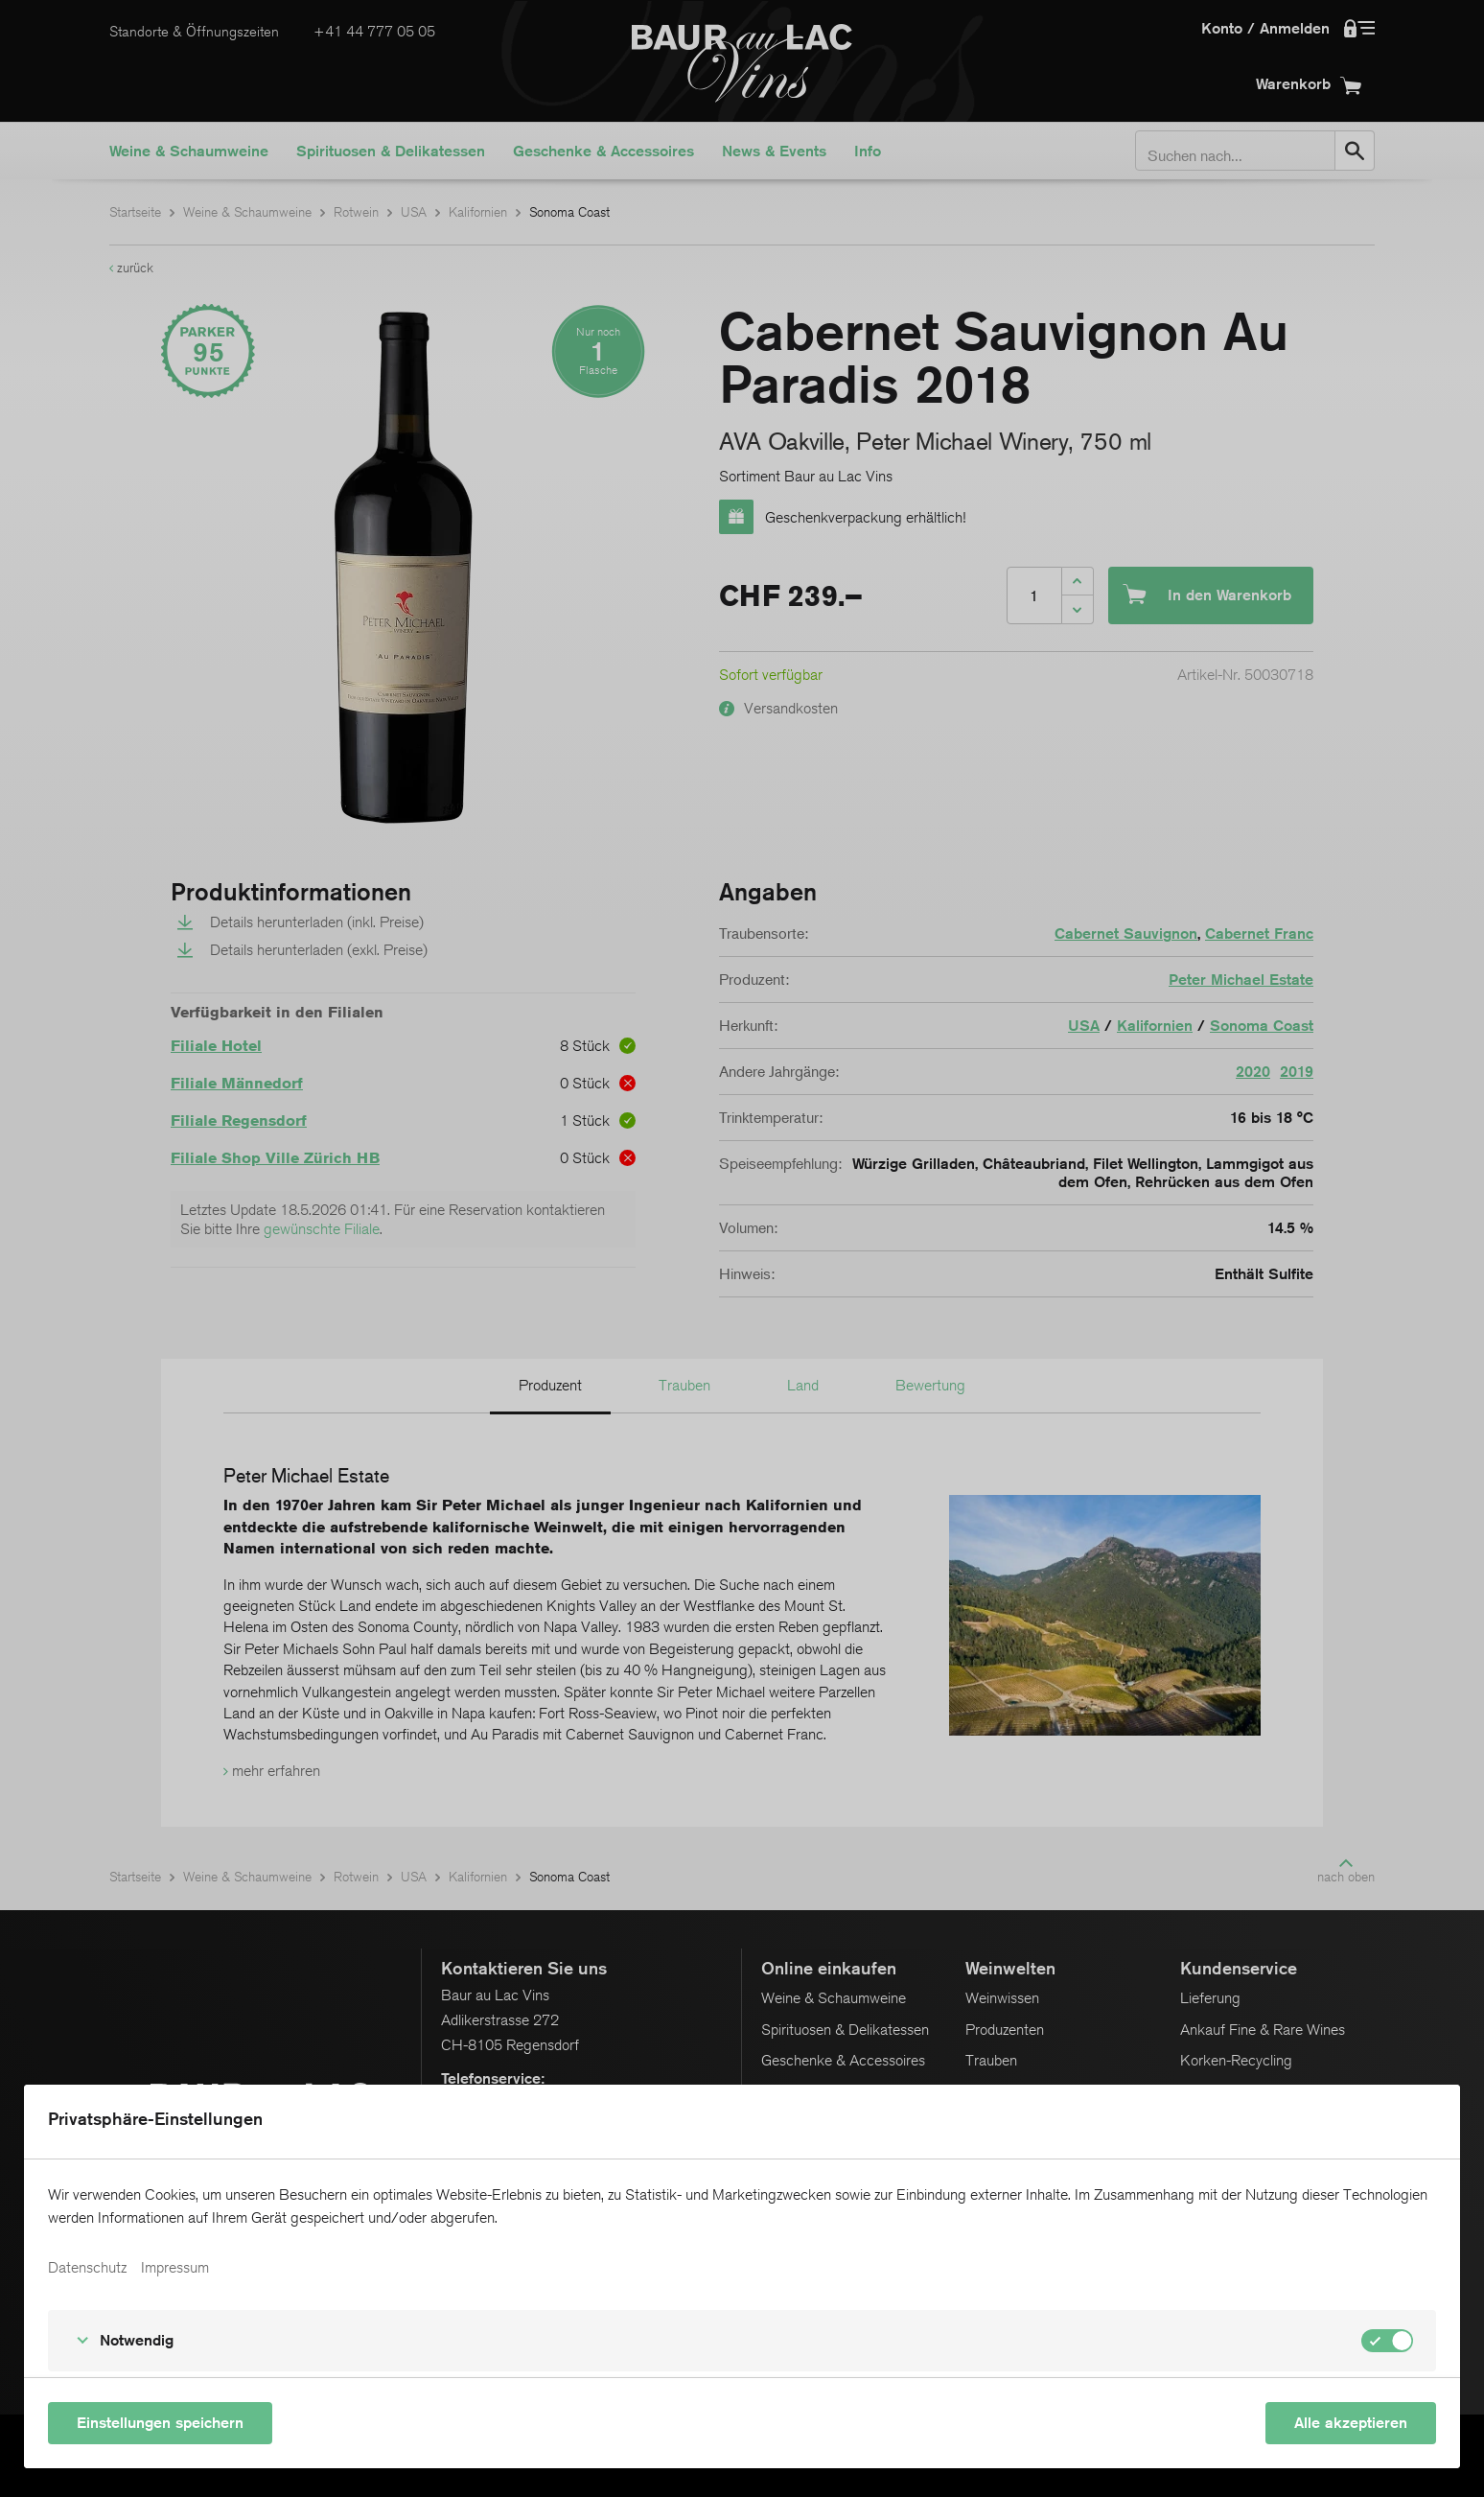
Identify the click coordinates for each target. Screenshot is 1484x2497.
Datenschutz (87, 2267)
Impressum (175, 2267)
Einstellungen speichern (160, 2423)
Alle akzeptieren (1350, 2423)
